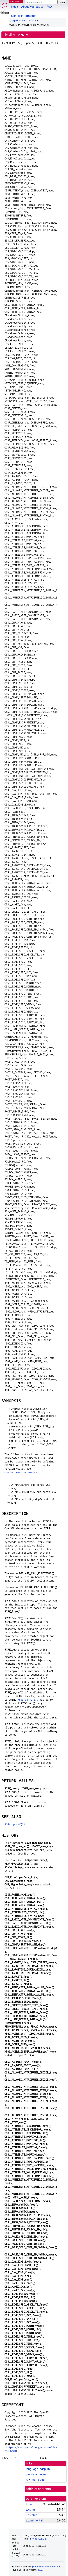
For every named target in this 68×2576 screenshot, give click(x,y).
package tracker (36, 2474)
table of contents (38, 2489)
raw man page (35, 2479)
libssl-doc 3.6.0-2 (37, 2539)
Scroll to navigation (17, 34)
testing (30, 2509)
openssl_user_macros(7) (20, 1472)
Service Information (23, 16)
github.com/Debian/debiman (46, 2566)
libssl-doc (32, 20)
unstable (31, 2515)
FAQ (49, 6)
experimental (18, 20)
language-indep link (38, 2469)
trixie (29, 2504)
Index (14, 6)
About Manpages (32, 6)
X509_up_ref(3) (28, 1699)
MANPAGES (16, 1)
